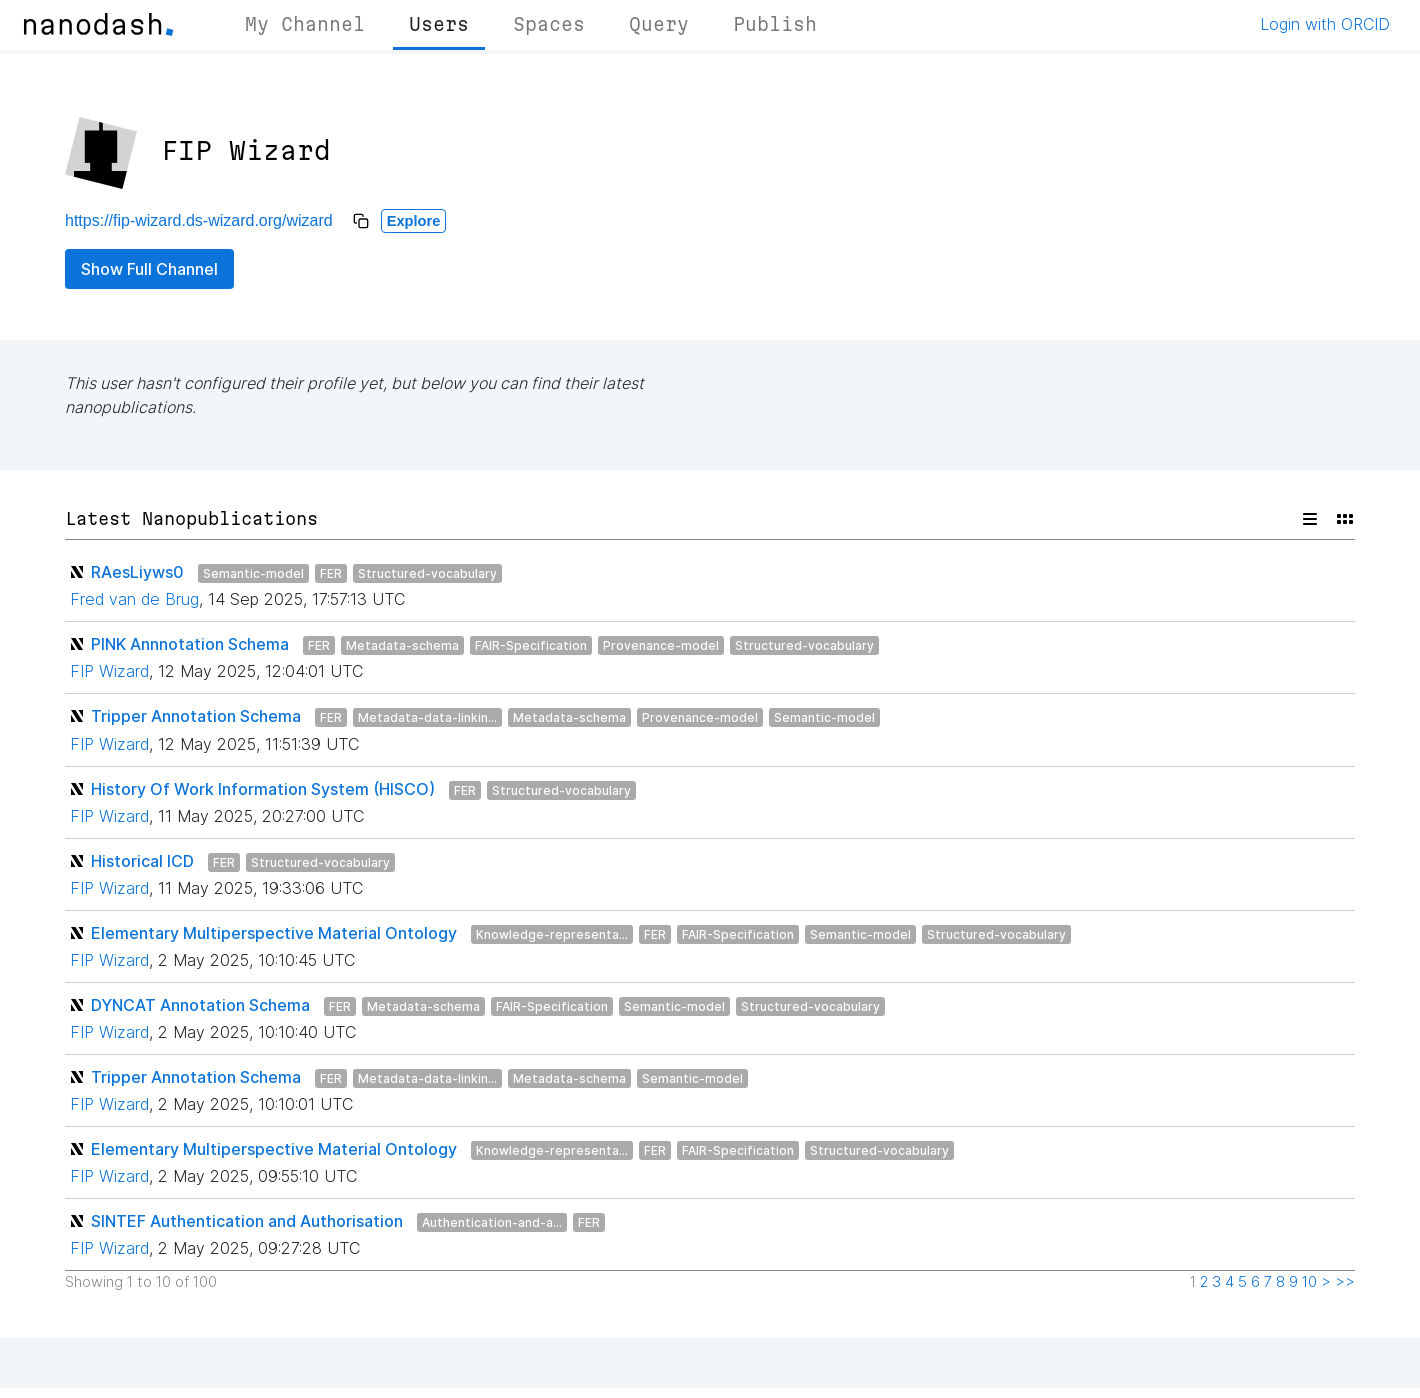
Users (439, 24)
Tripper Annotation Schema (196, 716)
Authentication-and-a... (492, 1222)
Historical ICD (142, 861)
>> (1345, 1282)
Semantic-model (253, 573)
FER (331, 573)
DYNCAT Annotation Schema (200, 1005)
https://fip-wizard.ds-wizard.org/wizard (199, 220)
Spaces (549, 24)
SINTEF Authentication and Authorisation (247, 1221)
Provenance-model (661, 645)
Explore (414, 221)
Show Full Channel (149, 269)
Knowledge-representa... (552, 934)
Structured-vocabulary (427, 573)
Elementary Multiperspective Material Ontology (274, 933)
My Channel (305, 24)
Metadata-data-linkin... (427, 717)
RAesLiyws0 (137, 572)
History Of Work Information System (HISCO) (263, 789)
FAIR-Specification (531, 645)
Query (659, 24)
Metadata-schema (402, 645)
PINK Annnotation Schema (190, 644)
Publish (775, 24)
